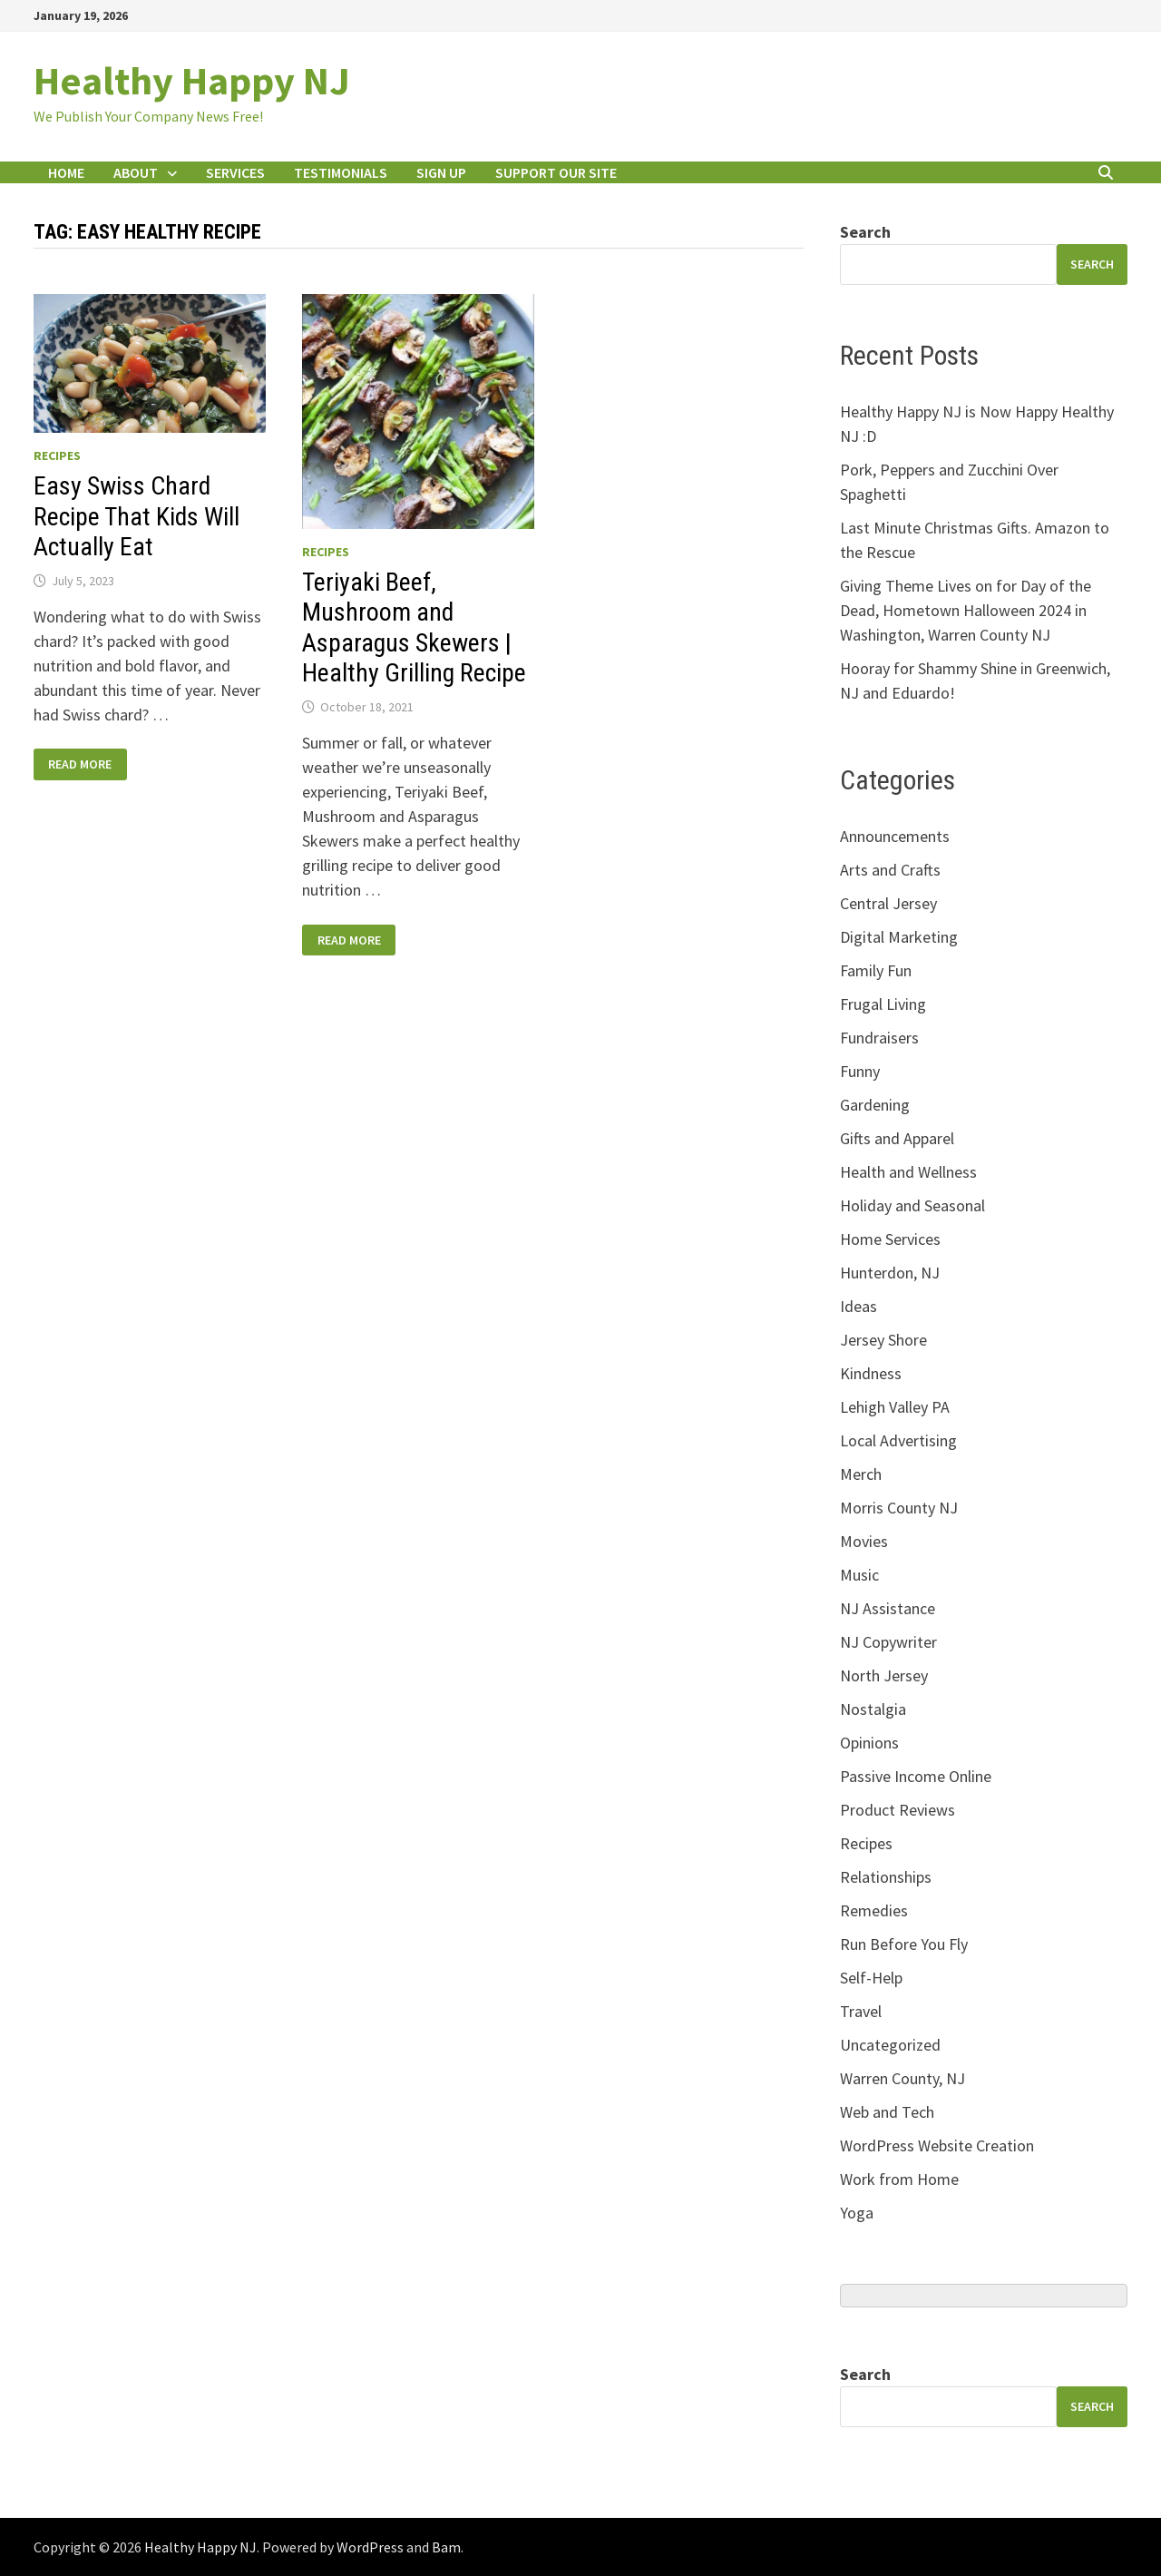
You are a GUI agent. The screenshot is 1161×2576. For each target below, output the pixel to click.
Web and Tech (887, 2111)
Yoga (856, 2212)
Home (66, 172)
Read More (79, 764)
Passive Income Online (915, 1776)
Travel (861, 2011)
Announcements (895, 836)
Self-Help (871, 1977)
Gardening (875, 1104)
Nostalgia (873, 1709)
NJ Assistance (887, 1608)
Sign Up (441, 172)
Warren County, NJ (902, 2078)
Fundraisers (879, 1037)
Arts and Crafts (890, 869)
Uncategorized (890, 2044)
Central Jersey (888, 903)
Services (235, 172)
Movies (864, 1541)
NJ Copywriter (888, 1641)
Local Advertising (898, 1440)
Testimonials (340, 172)
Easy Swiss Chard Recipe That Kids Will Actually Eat (136, 516)
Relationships (886, 1876)
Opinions (869, 1742)
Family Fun (876, 970)
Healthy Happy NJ (192, 80)
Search (865, 231)
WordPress (370, 2547)
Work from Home (899, 2179)
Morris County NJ (899, 1507)
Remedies (874, 1910)
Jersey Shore (883, 1339)
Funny (860, 1071)
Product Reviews (897, 1809)
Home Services (890, 1239)
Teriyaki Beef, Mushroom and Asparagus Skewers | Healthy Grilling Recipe (414, 628)
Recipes (57, 455)
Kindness (871, 1373)
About (135, 172)
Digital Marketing (899, 936)
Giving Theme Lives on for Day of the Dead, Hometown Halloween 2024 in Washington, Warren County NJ (965, 610)
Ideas (858, 1306)
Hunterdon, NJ (890, 1272)
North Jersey (884, 1675)
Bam (446, 2547)
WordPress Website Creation (937, 2145)
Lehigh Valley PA (895, 1406)
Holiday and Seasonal (912, 1205)
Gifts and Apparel (897, 1138)
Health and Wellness (908, 1171)
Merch (861, 1474)
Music (859, 1574)
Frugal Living (883, 1004)
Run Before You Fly (904, 1944)
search (1092, 264)
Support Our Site (556, 172)
